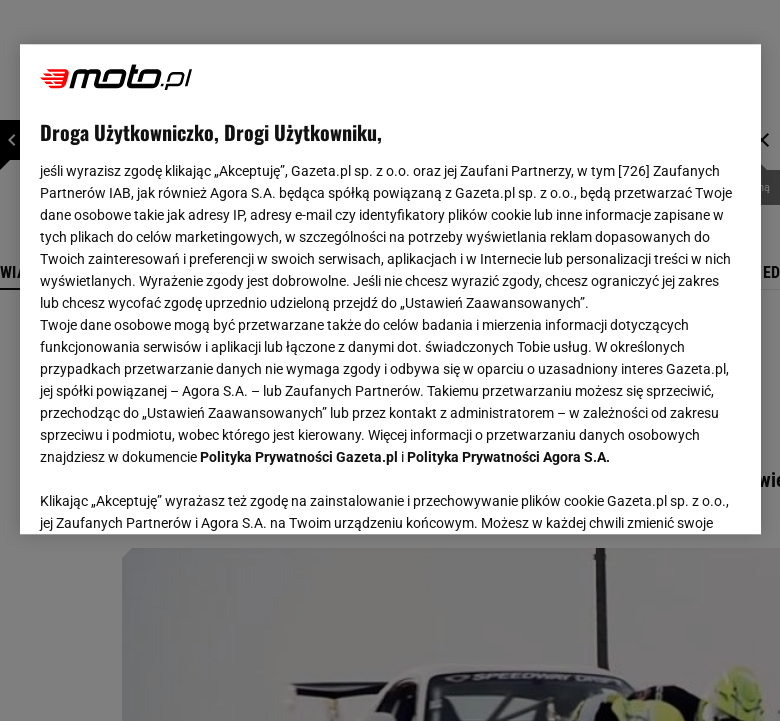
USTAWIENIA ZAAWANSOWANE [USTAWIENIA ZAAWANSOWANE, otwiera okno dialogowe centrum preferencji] (170, 494)
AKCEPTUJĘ (672, 495)
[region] (390, 289)
